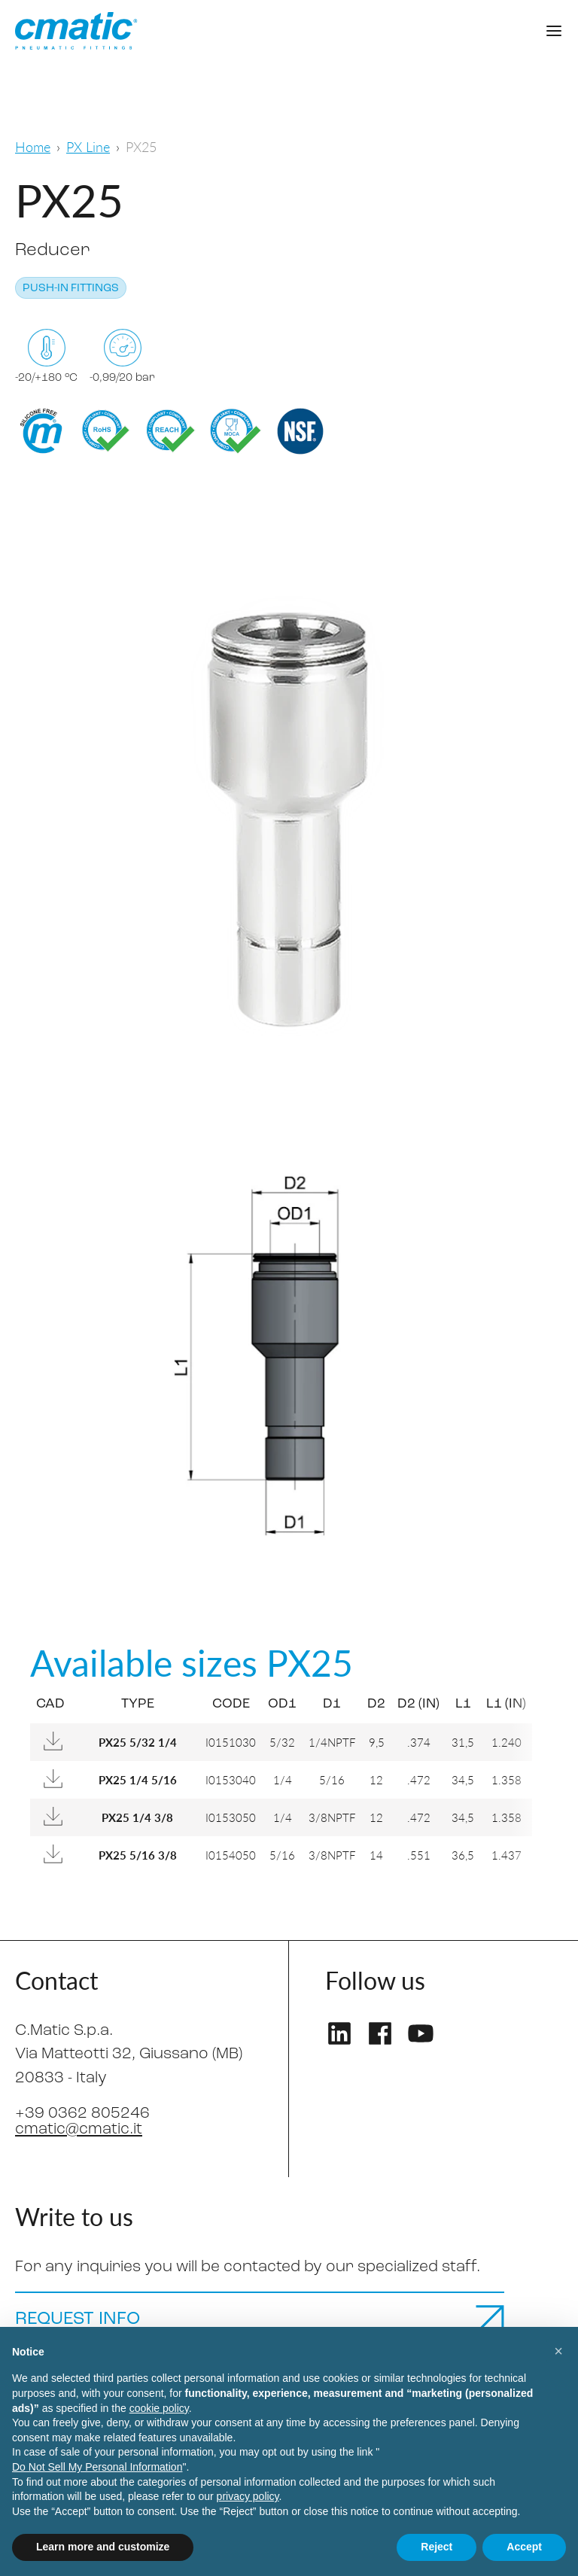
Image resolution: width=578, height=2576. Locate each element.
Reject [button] (436, 2547)
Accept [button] (524, 2547)
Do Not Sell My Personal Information (97, 2467)
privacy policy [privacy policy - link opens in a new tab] (248, 2496)
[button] (558, 2351)
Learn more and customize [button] (102, 2547)
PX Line (88, 146)
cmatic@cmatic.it (78, 2129)
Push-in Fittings (71, 288)
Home (32, 146)
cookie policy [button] (159, 2408)
